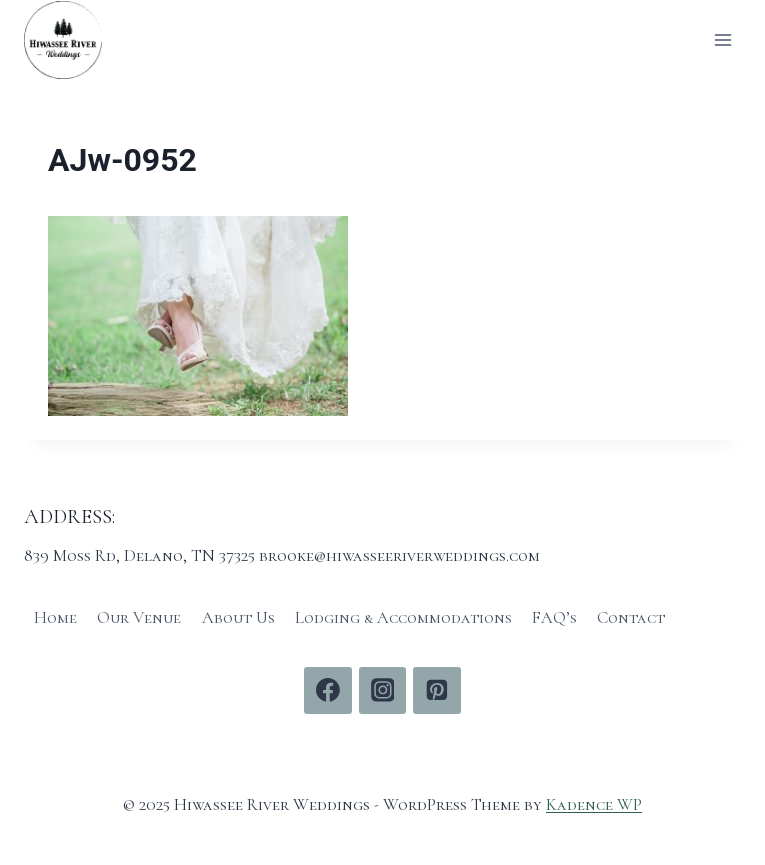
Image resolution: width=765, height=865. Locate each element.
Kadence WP (594, 804)
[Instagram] (383, 691)
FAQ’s (554, 617)
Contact (631, 617)
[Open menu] (722, 39)
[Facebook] (328, 691)
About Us (238, 617)
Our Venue (139, 617)
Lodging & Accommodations (403, 617)
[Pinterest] (437, 691)
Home (55, 617)
